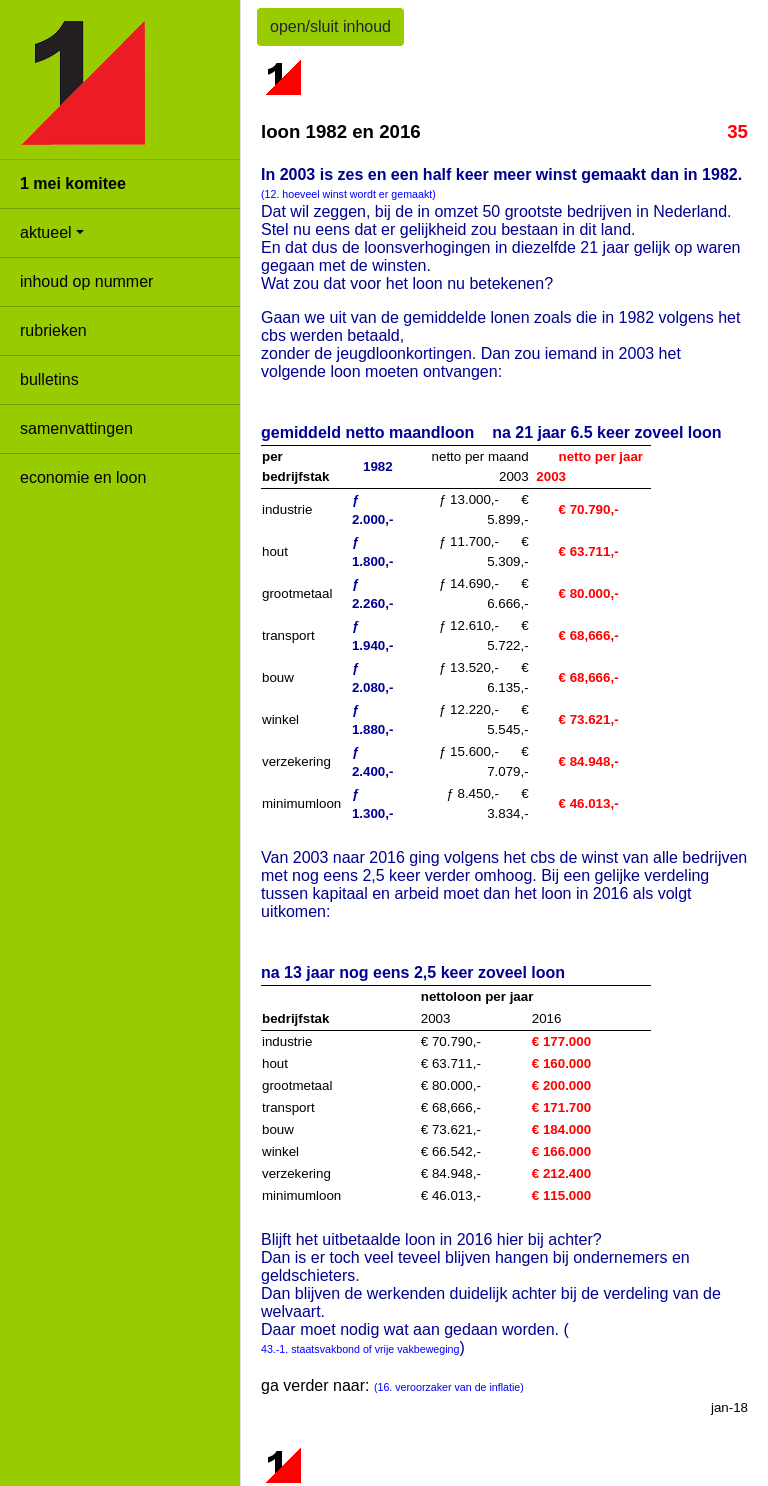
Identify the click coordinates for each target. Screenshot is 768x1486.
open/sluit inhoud (330, 26)
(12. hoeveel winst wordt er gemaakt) (348, 194)
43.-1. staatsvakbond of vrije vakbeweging (360, 1349)
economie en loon (83, 477)
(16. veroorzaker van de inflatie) (449, 1387)
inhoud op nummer (86, 281)
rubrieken (53, 330)
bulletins (49, 379)
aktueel (46, 232)
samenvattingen (76, 428)
